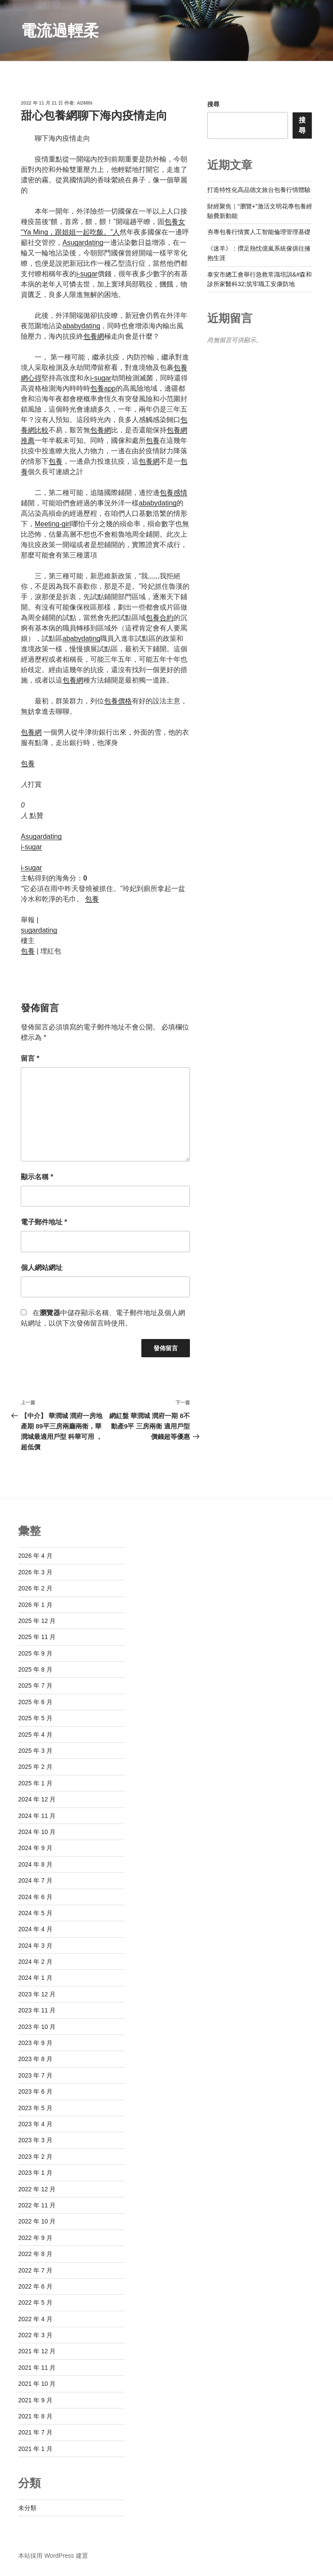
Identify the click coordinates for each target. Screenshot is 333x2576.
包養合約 (159, 617)
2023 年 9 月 (35, 2042)
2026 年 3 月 (35, 1572)
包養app (103, 388)
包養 (153, 440)
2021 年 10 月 (37, 2383)
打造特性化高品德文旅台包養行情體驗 (258, 189)
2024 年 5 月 (35, 1913)
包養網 (93, 336)
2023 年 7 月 (35, 2075)
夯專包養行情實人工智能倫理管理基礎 (258, 231)
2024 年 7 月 (35, 1880)
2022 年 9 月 (35, 2237)
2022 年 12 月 (37, 2189)
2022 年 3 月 (35, 2335)
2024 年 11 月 (37, 1815)
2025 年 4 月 (35, 1734)
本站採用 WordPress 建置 (53, 2555)
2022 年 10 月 (37, 2221)
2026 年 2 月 (35, 1588)
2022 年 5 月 (35, 2302)
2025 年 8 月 (35, 1669)
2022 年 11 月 (37, 2205)
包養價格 (118, 701)
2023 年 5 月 (35, 2107)
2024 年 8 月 (35, 1864)
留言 (30, 1058)
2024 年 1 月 (35, 1977)
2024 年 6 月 (35, 1896)
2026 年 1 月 (35, 1604)
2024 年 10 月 (37, 1831)
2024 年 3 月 (35, 1945)
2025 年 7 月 (35, 1685)
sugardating (39, 930)
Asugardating (82, 242)
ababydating (81, 326)
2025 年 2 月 (35, 1766)
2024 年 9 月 (35, 1847)
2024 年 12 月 (37, 1799)
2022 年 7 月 (35, 2270)
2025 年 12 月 (37, 1620)
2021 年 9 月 (35, 2400)
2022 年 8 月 (35, 2253)
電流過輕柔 (60, 31)
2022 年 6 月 (35, 2286)
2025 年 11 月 (37, 1636)
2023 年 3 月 (35, 2140)
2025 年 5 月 (35, 1718)
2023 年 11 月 (37, 2010)
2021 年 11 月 (37, 2367)
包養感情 (173, 492)
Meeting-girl (53, 524)
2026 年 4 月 (35, 1555)
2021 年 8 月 (35, 2416)
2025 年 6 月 (35, 1702)
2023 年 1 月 (35, 2172)
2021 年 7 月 (35, 2432)
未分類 (27, 2507)
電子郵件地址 (44, 1222)
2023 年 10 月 (37, 2026)
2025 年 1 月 (35, 1783)
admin (84, 103)
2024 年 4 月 (35, 1929)
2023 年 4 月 (35, 2124)
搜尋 (213, 104)
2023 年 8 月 (35, 2058)
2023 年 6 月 (35, 2091)
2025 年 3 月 (35, 1750)
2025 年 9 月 (35, 1653)
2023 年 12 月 (37, 1994)
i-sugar (87, 273)
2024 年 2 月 (35, 1961)
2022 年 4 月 (35, 2318)
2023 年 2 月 (35, 2156)
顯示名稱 (37, 1177)
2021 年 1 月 (35, 2448)
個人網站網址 (41, 1267)
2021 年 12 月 (37, 2351)
